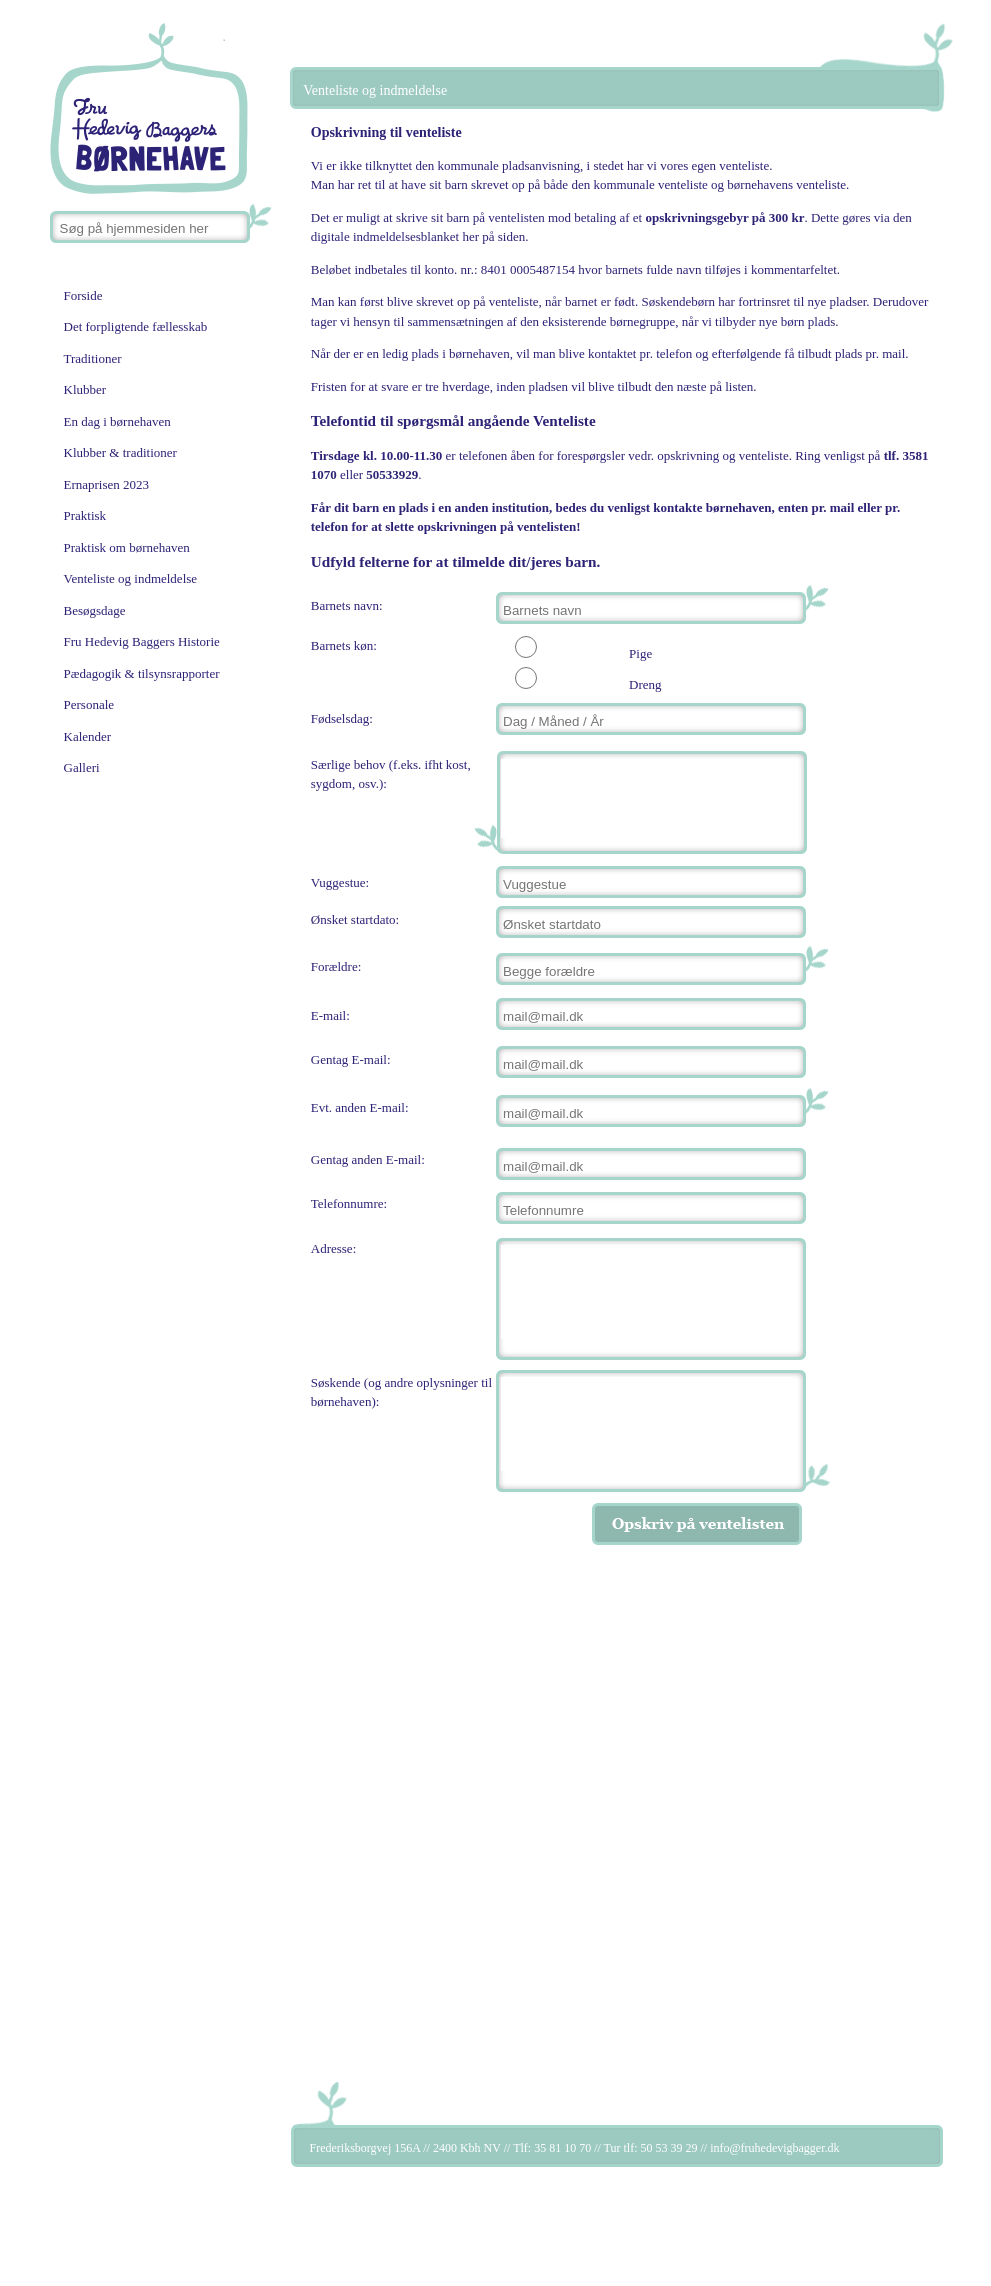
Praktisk (85, 515)
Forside (83, 295)
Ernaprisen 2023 (107, 484)
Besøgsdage (95, 610)
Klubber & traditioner (120, 452)
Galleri (82, 767)
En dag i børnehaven (117, 421)
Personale (89, 704)
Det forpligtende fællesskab (136, 326)
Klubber (85, 389)
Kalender (88, 736)
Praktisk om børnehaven (127, 547)
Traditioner (93, 358)
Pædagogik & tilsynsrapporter (142, 673)
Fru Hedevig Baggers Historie (142, 641)
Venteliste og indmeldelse (131, 578)
